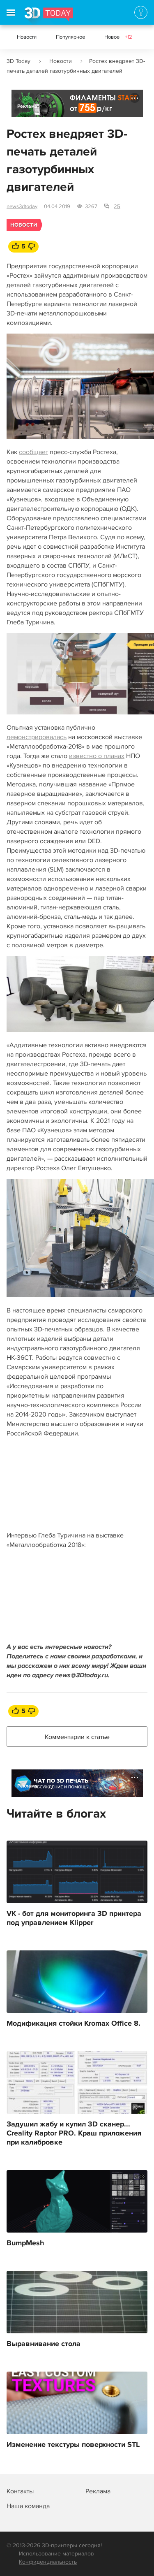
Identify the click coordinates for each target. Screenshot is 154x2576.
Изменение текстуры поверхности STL (73, 2444)
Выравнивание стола (43, 2344)
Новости (27, 37)
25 (117, 206)
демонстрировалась (37, 737)
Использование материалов (56, 2553)
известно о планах (96, 756)
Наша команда (28, 2506)
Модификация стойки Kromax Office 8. (73, 2023)
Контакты (20, 2491)
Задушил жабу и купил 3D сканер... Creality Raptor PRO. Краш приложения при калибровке (74, 2133)
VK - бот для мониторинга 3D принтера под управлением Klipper (74, 1918)
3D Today (18, 61)
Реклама (27, 106)
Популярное (70, 37)
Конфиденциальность (48, 2561)
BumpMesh (25, 2243)
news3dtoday (22, 206)
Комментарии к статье (77, 1737)
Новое (118, 37)
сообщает (33, 452)
